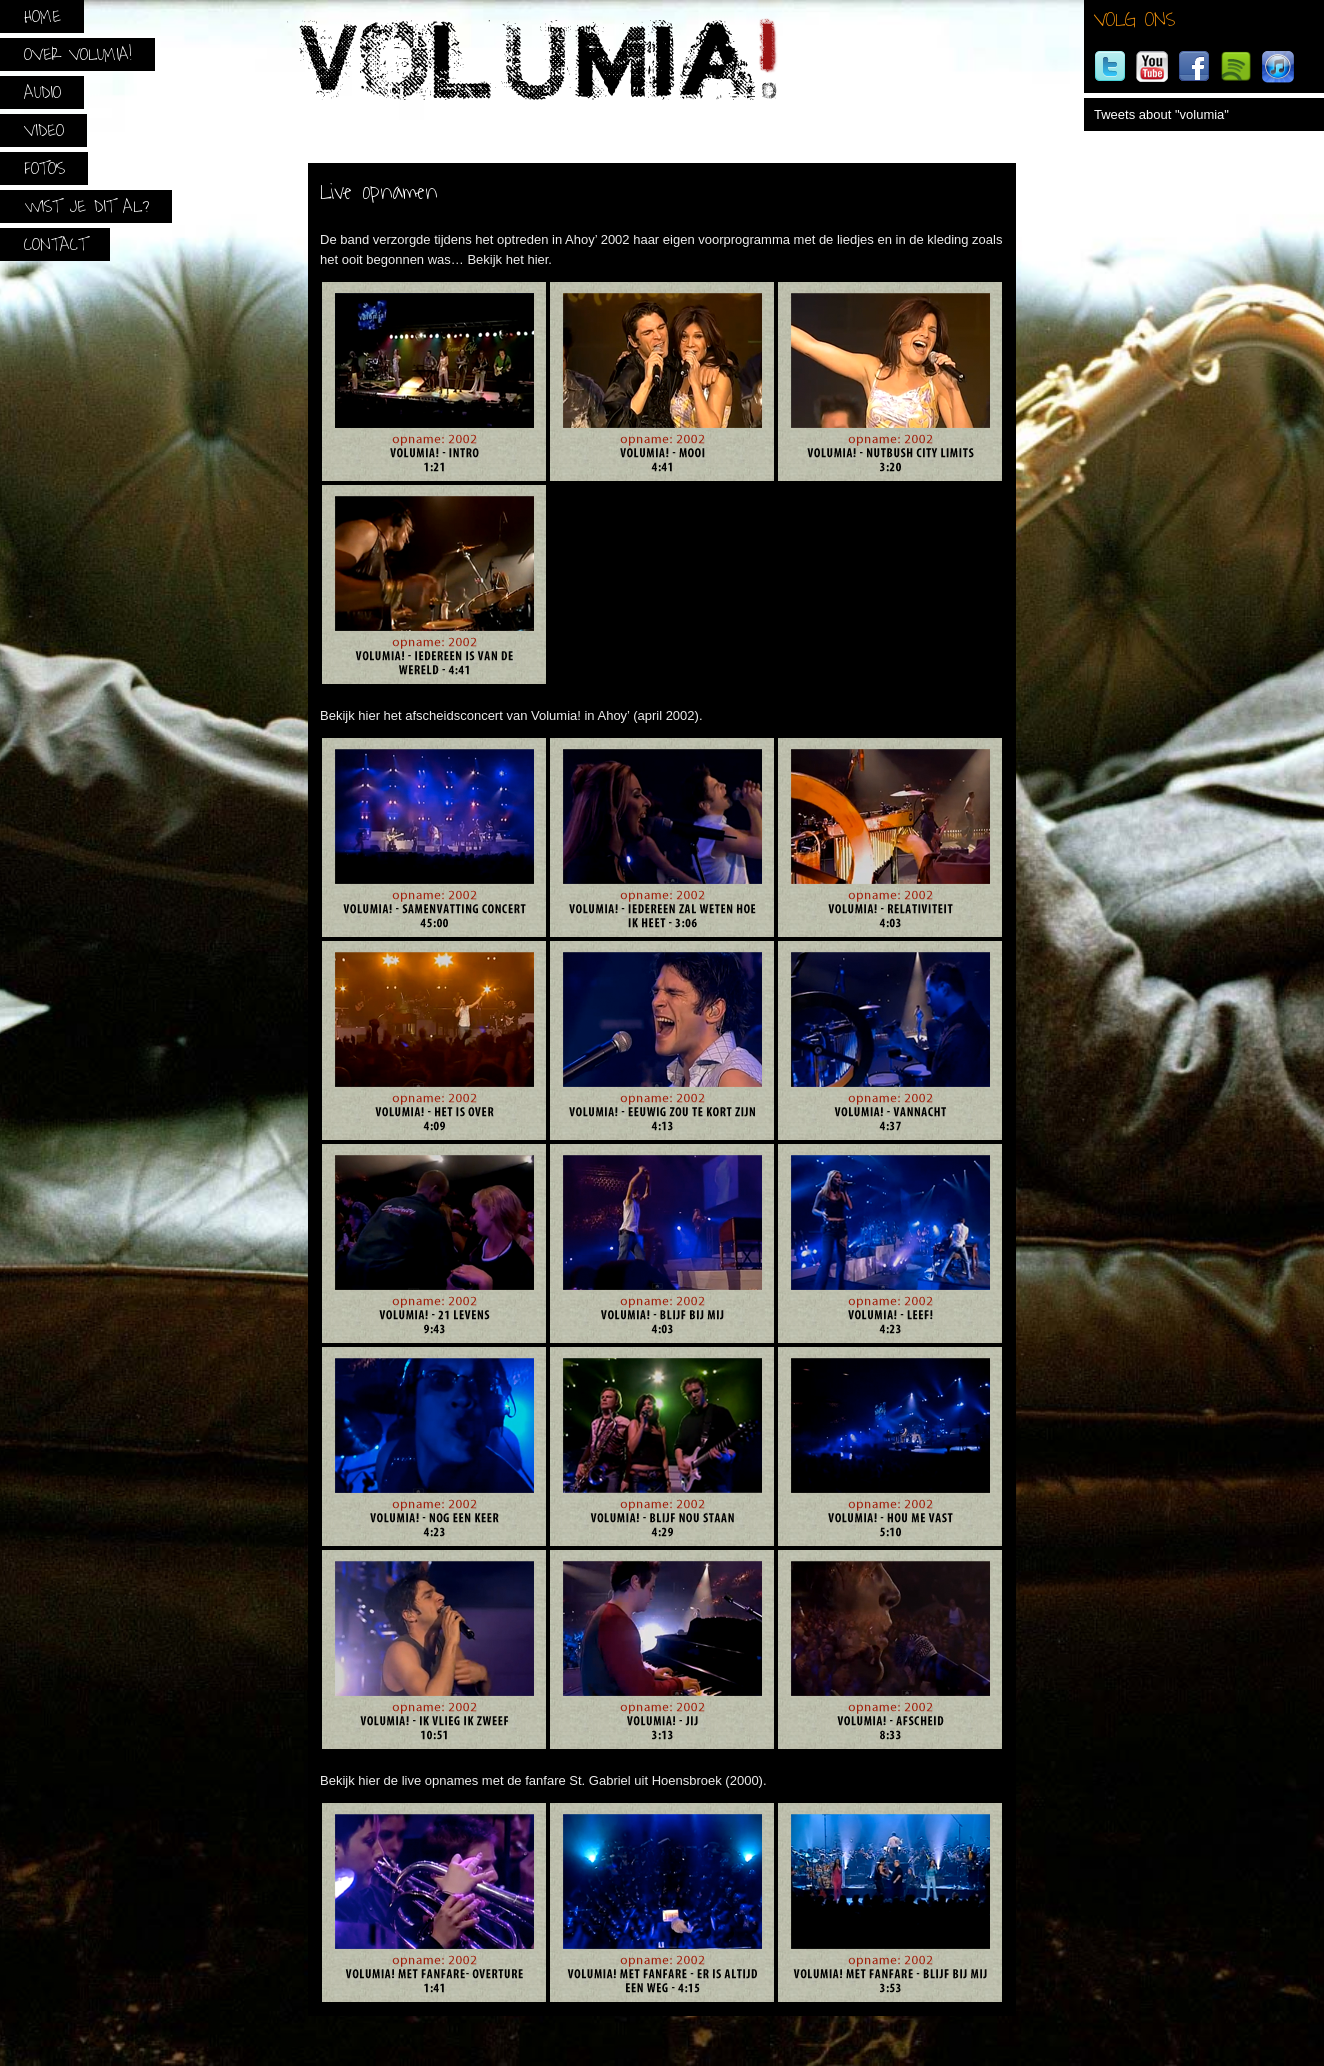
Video (44, 130)
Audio (42, 92)
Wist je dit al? (86, 206)
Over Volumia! (78, 54)
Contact (55, 244)
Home (42, 16)
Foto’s (44, 168)
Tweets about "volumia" (1161, 114)
